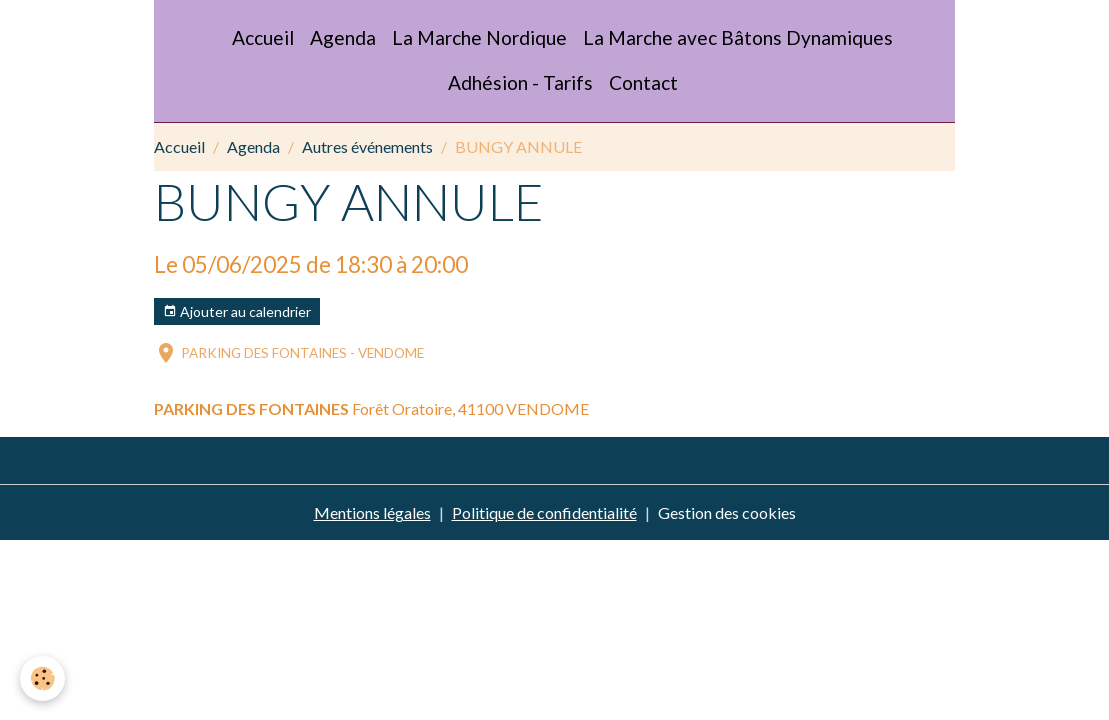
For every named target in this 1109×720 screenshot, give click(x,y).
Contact (643, 82)
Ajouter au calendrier (237, 312)
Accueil (263, 37)
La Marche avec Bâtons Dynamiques (738, 37)
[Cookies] (42, 678)
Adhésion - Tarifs (520, 82)
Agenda (343, 37)
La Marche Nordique (479, 37)
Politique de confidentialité (544, 512)
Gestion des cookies (727, 512)
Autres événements (367, 146)
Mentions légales (372, 512)
